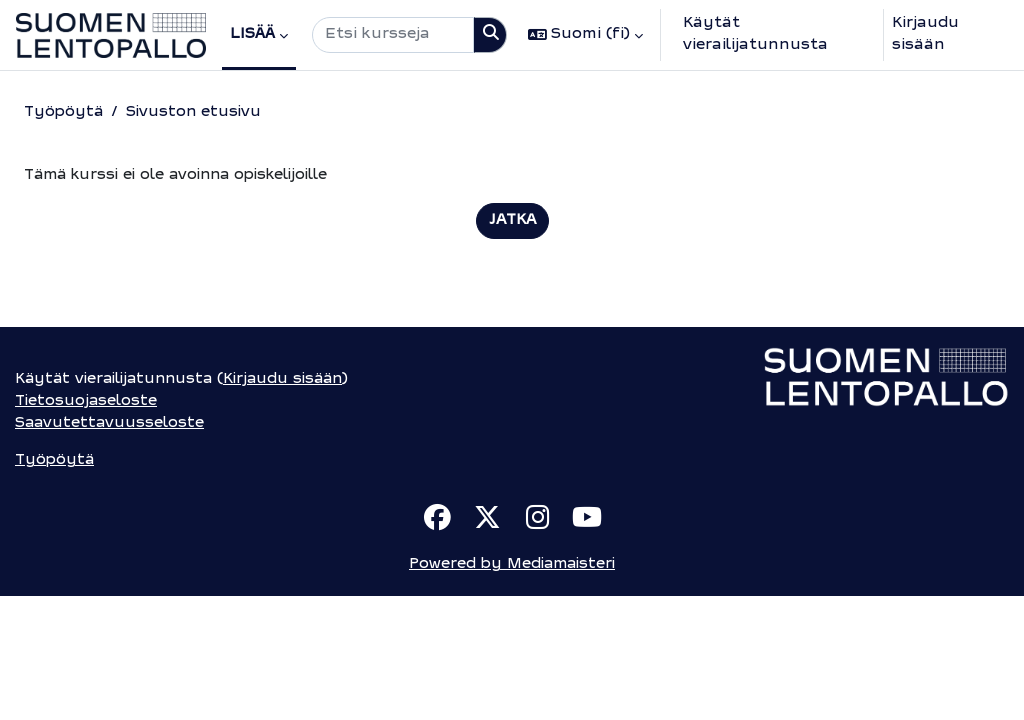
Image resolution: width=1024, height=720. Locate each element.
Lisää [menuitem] (252, 34)
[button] (585, 35)
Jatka (512, 221)
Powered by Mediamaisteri (512, 688)
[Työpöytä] (111, 35)
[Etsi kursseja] (393, 35)
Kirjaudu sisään (925, 34)
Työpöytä (64, 112)
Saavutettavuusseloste (111, 545)
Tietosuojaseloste (87, 522)
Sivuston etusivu (196, 112)
